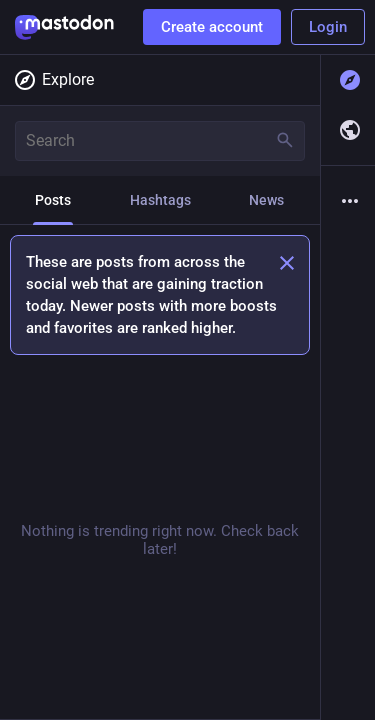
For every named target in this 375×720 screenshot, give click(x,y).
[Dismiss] (287, 263)
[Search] (160, 141)
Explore (53, 80)
